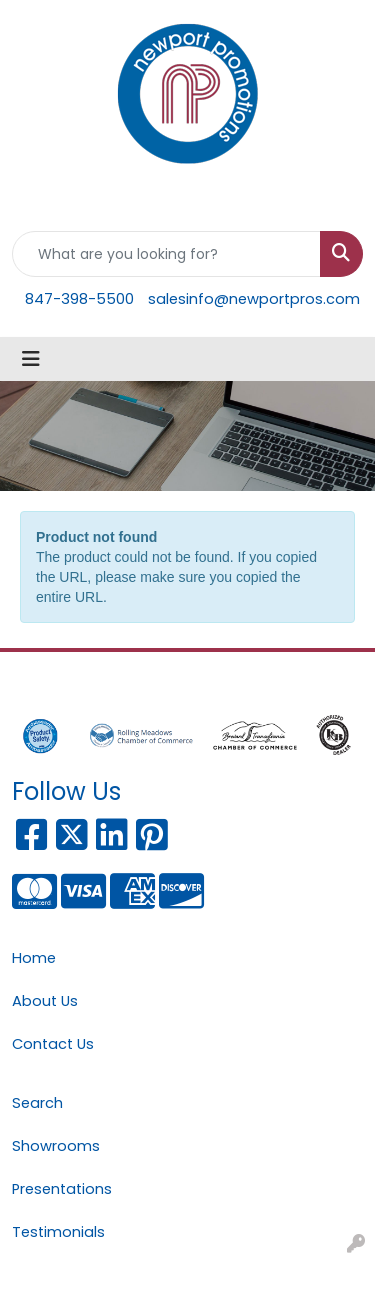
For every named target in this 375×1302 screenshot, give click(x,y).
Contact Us (53, 1044)
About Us (45, 1001)
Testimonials (58, 1232)
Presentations (62, 1189)
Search (37, 1103)
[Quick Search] (166, 254)
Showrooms (56, 1146)
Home (34, 958)
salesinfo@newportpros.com (254, 299)
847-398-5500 (79, 299)
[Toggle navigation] (31, 359)
